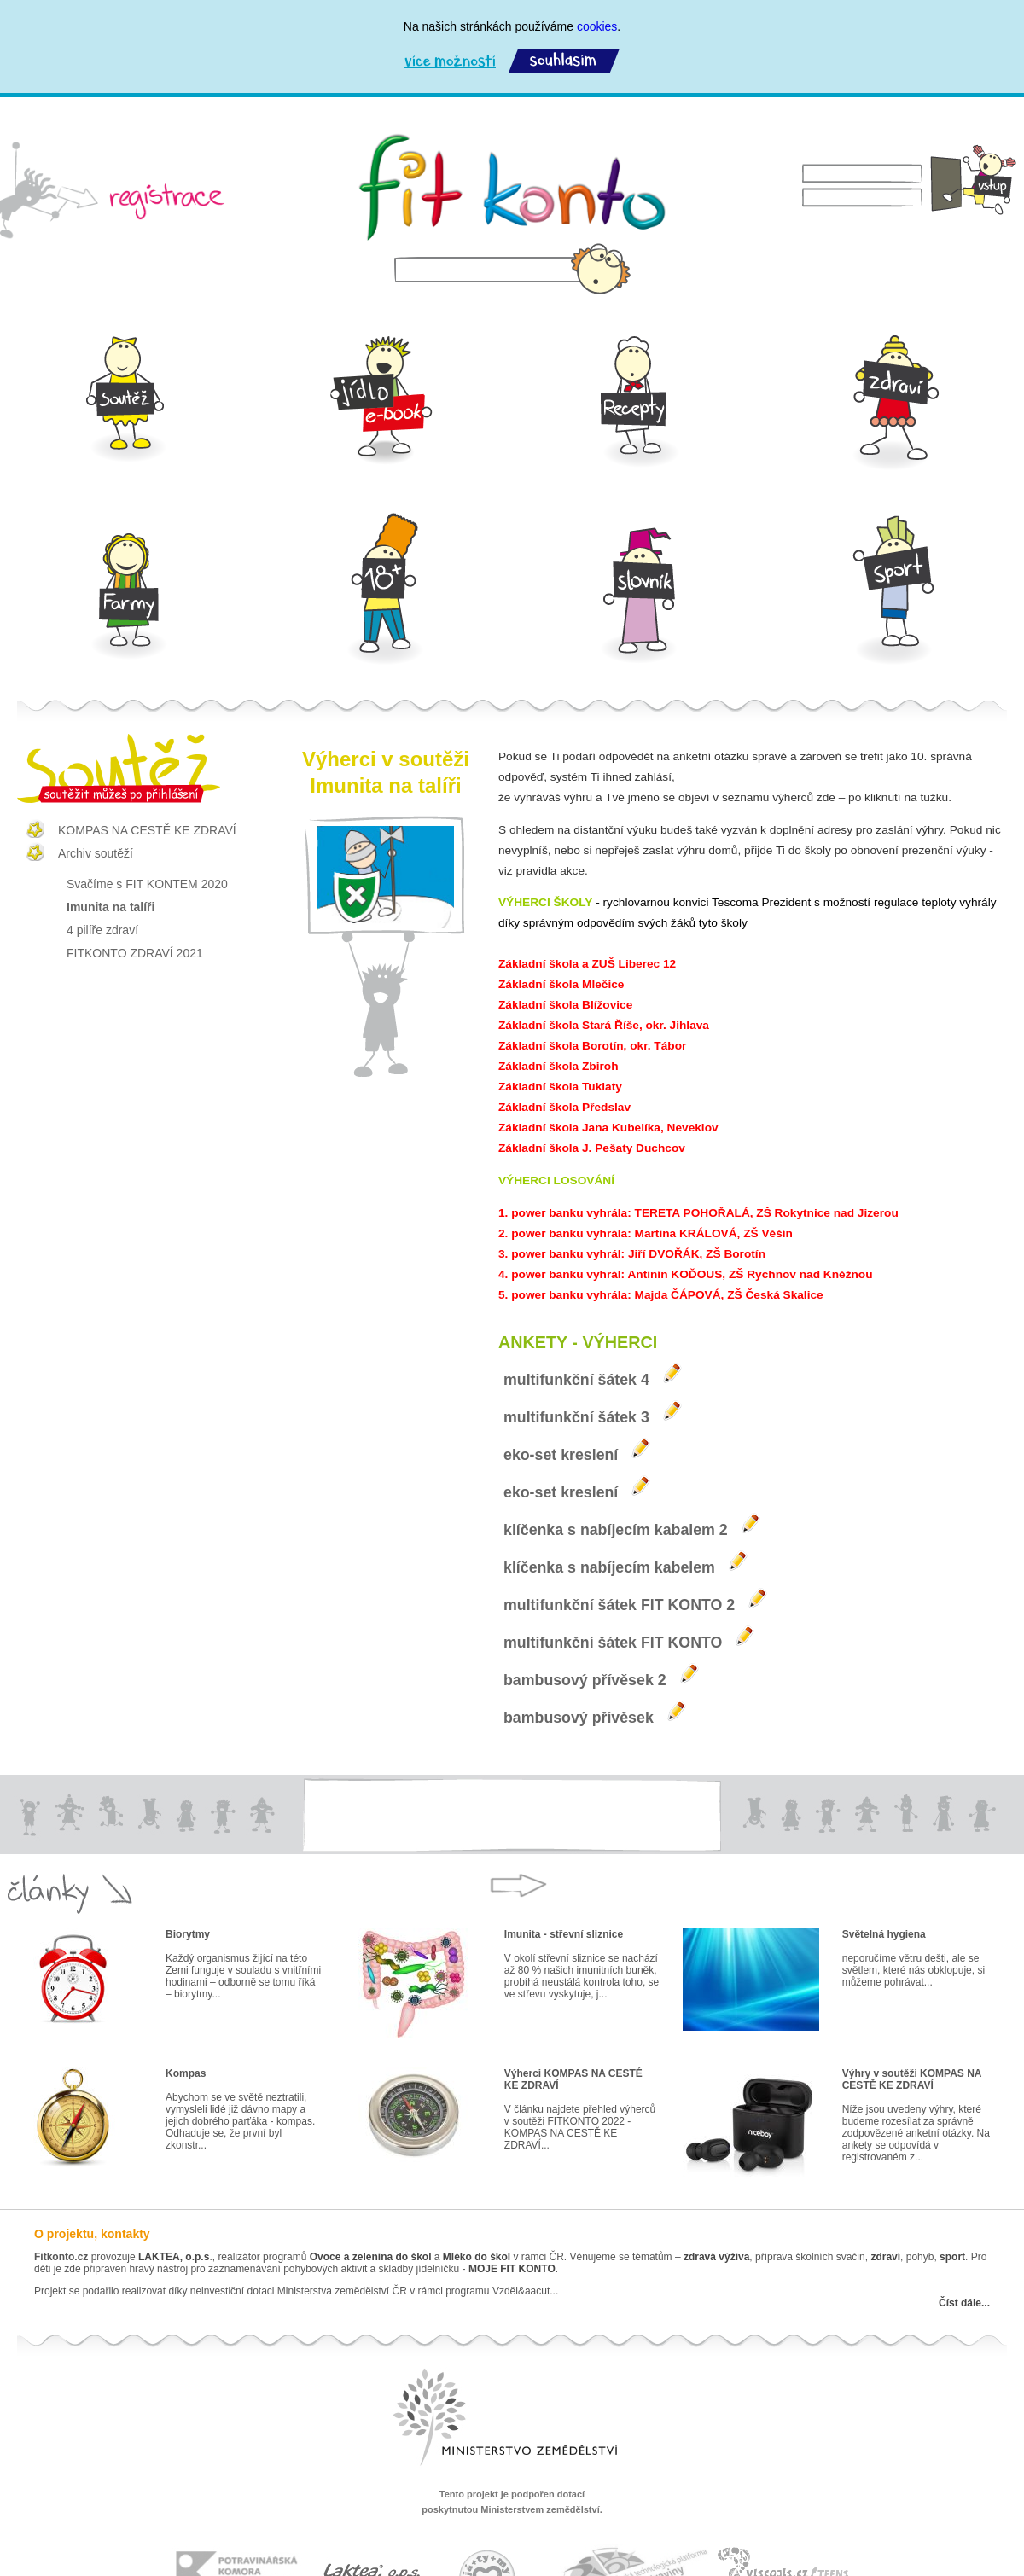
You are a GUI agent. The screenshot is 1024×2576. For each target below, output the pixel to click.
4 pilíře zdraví (102, 930)
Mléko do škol (476, 2257)
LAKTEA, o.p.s (173, 2257)
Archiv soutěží (95, 853)
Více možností (450, 61)
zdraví (885, 2257)
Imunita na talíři (110, 907)
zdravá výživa (716, 2257)
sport (951, 2257)
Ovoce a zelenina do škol (371, 2257)
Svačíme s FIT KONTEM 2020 (147, 884)
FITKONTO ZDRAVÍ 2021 (135, 953)
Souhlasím (564, 61)
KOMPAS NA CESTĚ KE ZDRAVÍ (147, 830)
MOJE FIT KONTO (512, 2269)
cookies (597, 26)
